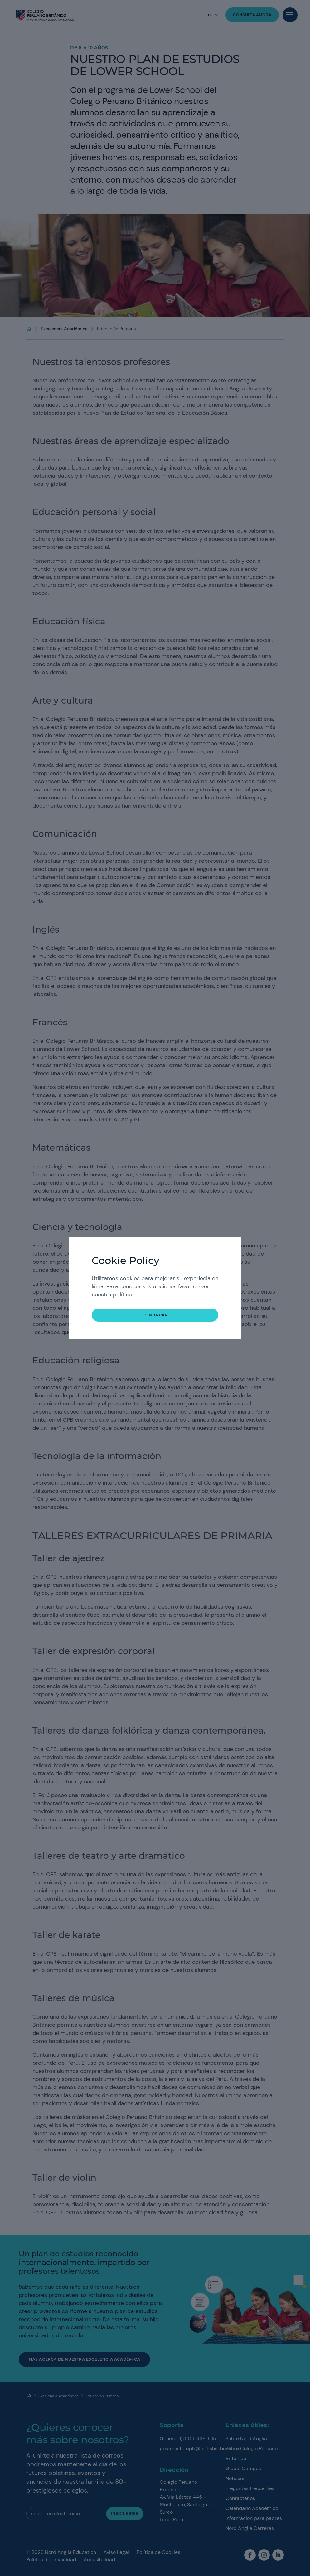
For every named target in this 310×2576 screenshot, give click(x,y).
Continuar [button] (155, 1315)
